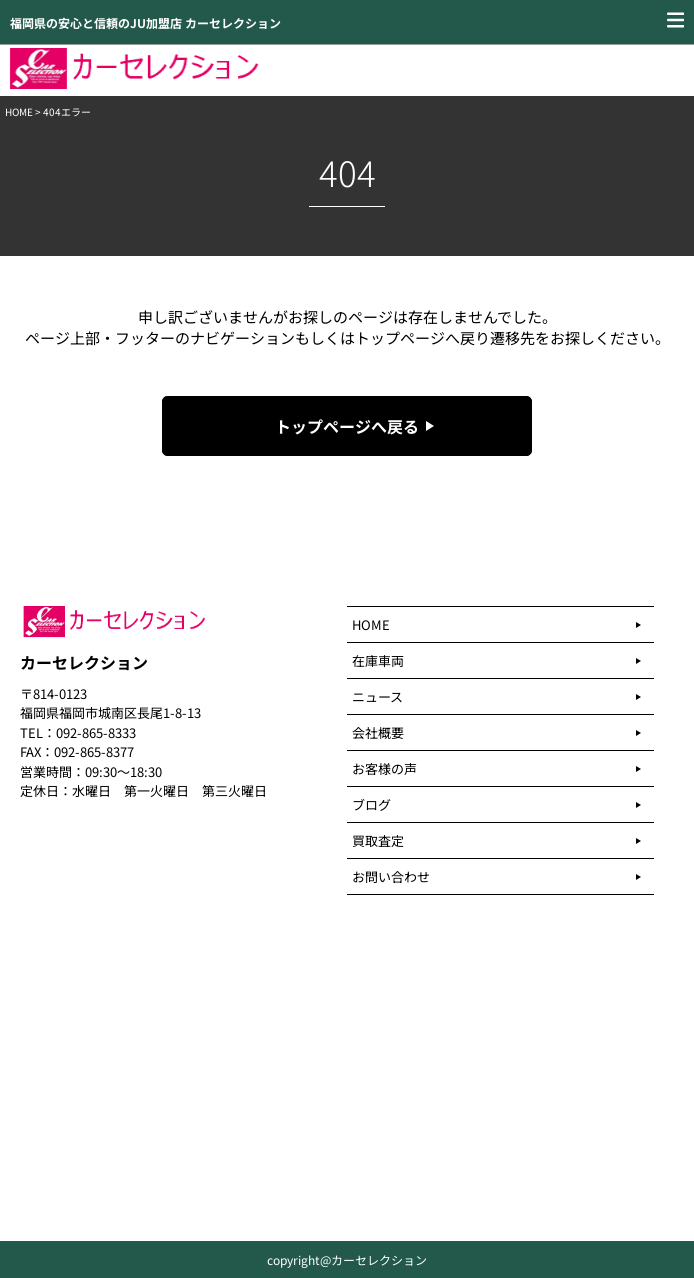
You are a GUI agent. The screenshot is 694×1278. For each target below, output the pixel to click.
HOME (19, 111)
